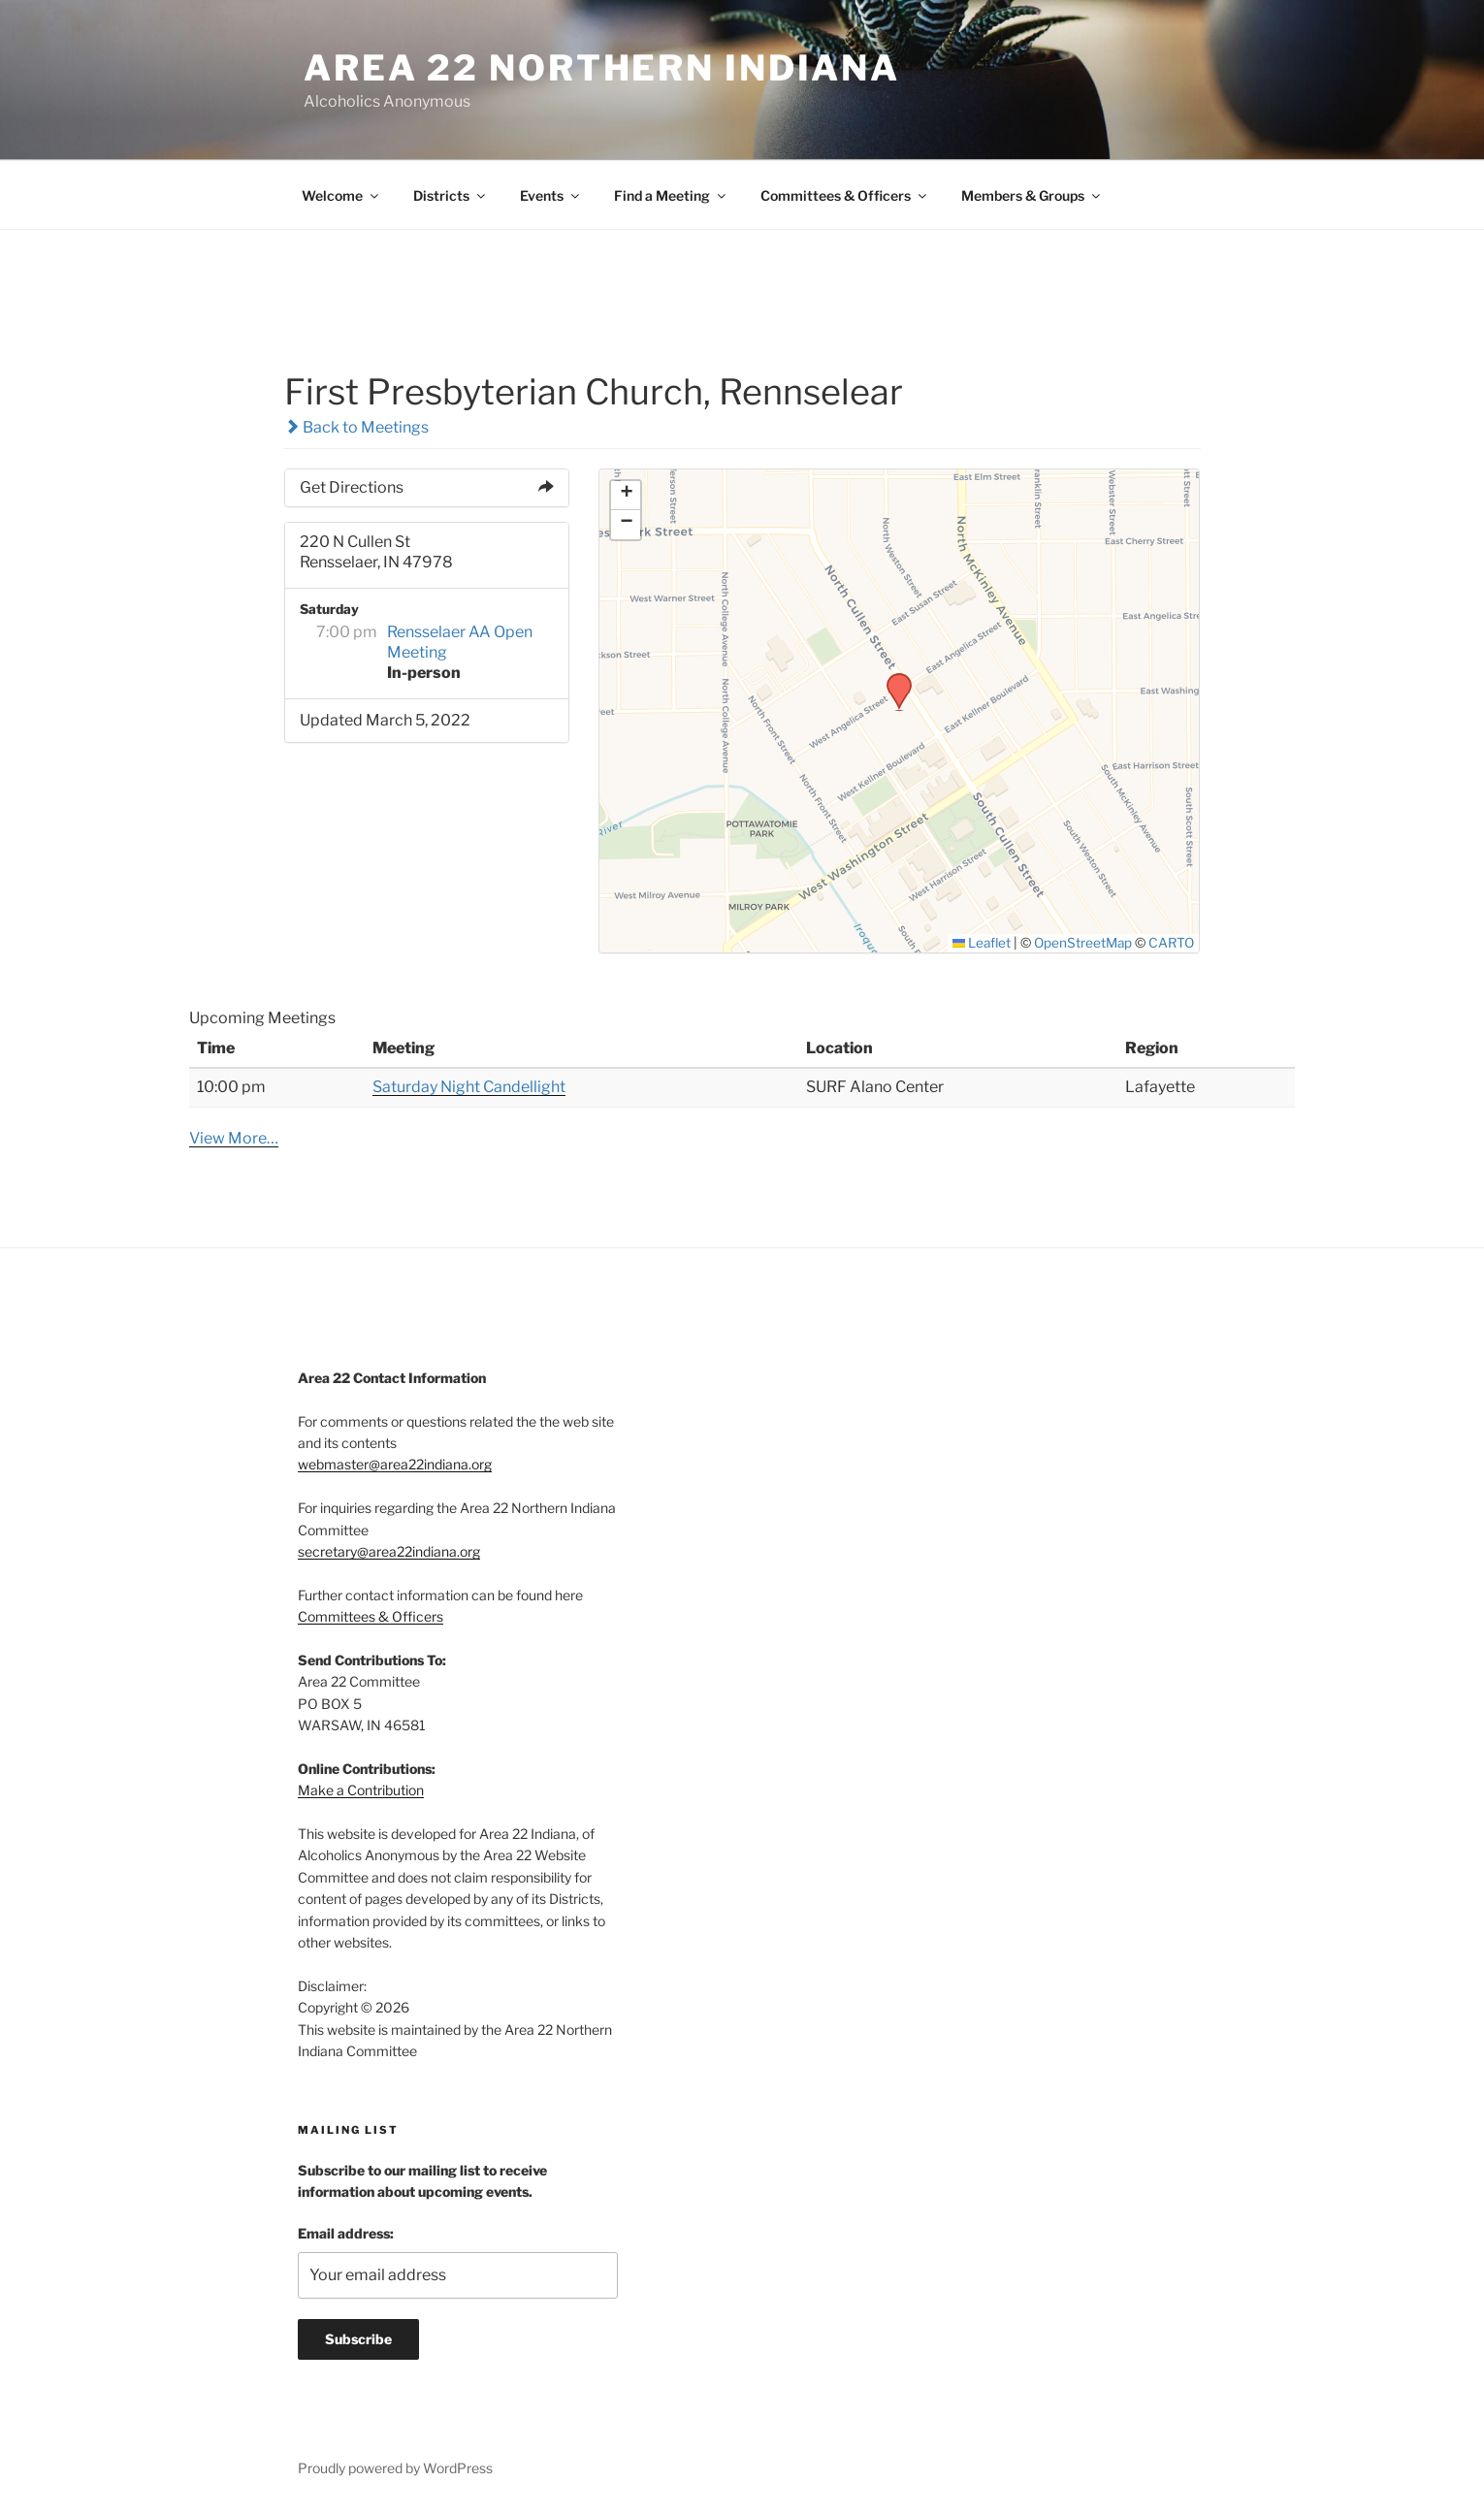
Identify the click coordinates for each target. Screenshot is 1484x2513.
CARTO (1171, 942)
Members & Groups (1032, 195)
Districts (450, 195)
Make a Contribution (361, 1790)
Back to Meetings (356, 427)
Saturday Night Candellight (468, 1087)
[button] (892, 679)
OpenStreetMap (1083, 942)
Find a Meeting (671, 195)
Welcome (341, 195)
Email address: (346, 2233)
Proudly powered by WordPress (395, 2468)
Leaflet (982, 942)
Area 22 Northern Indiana (602, 68)
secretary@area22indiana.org (389, 1551)
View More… (233, 1138)
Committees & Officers (844, 195)
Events (551, 195)
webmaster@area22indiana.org (395, 1464)
